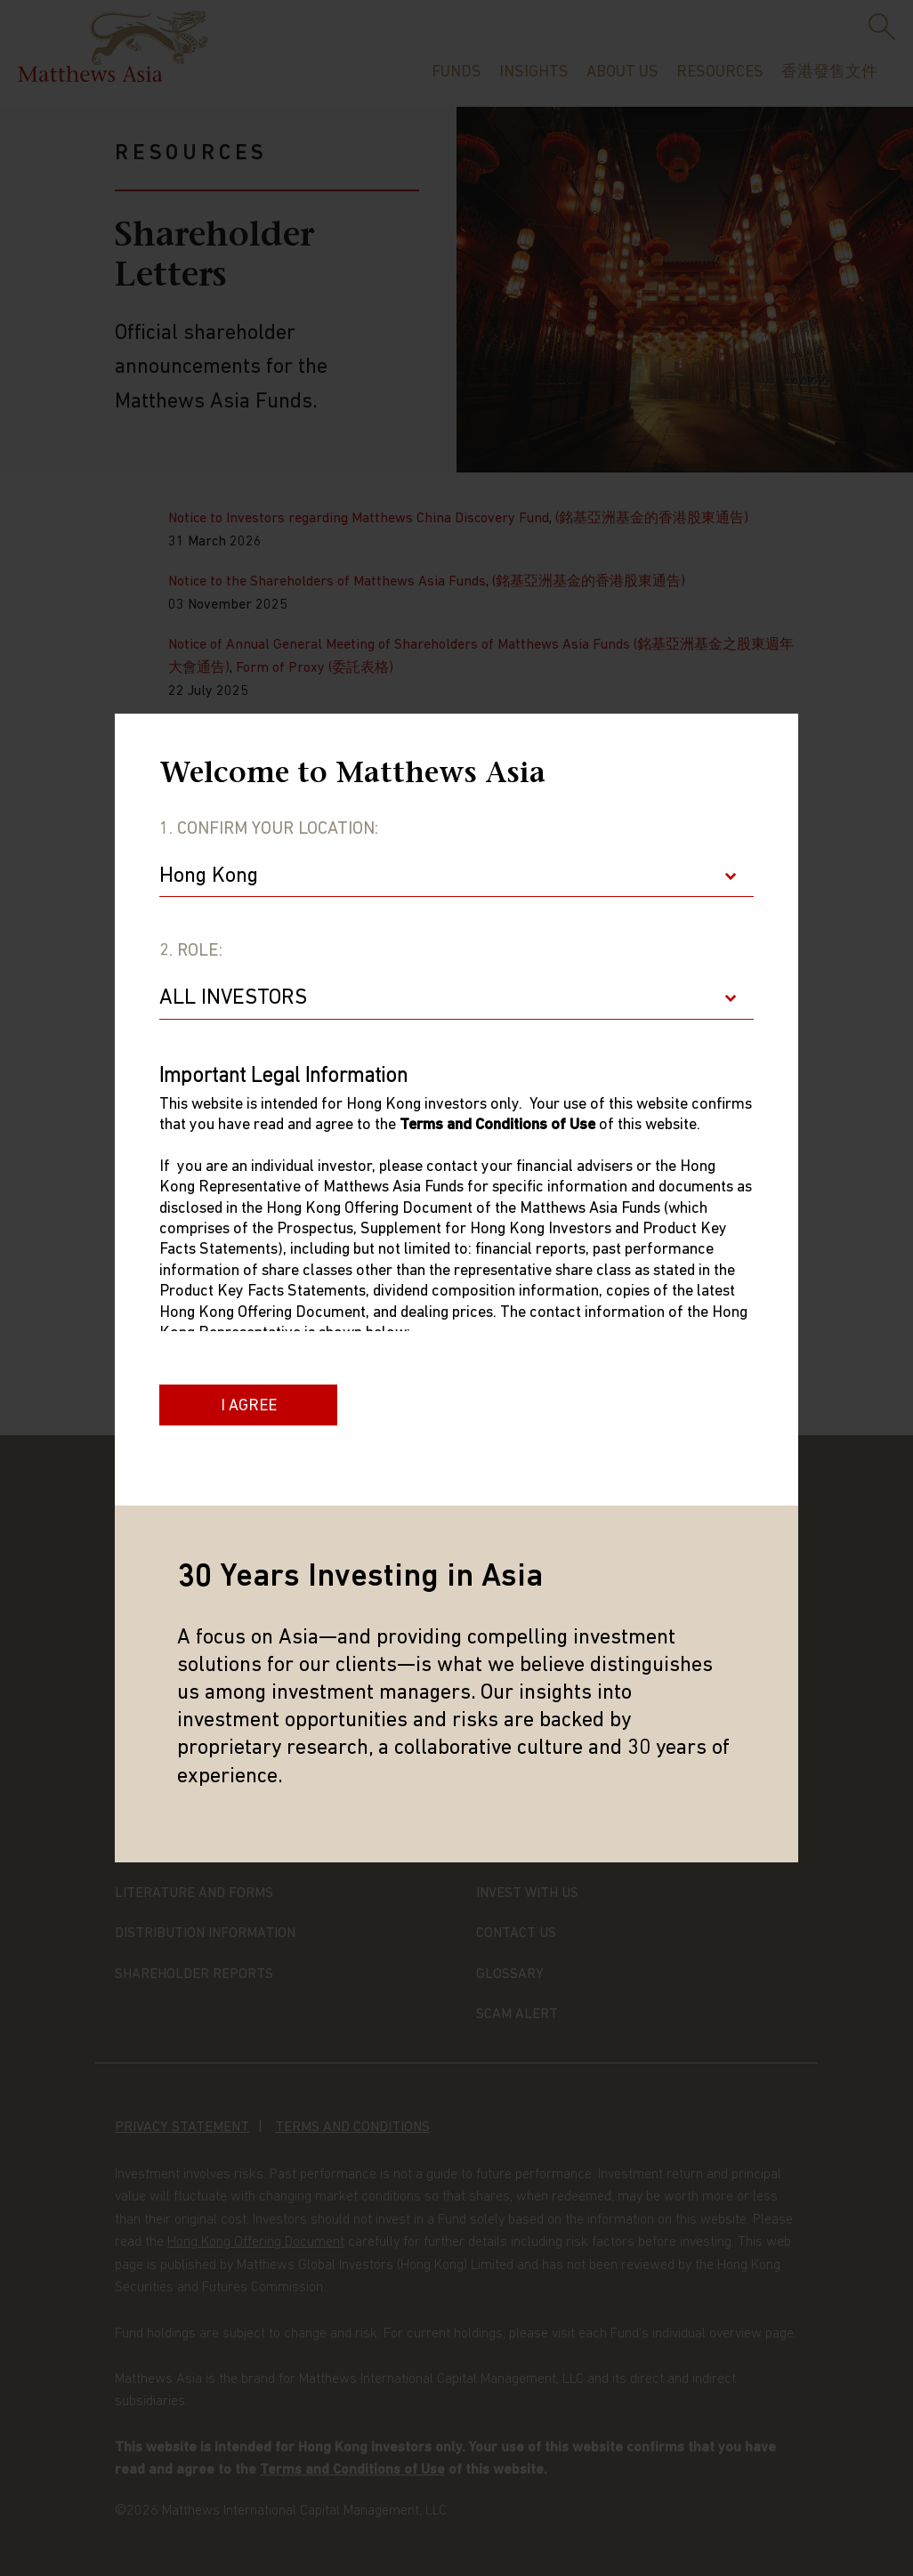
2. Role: (190, 951)
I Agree (249, 1406)
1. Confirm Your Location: (268, 829)
